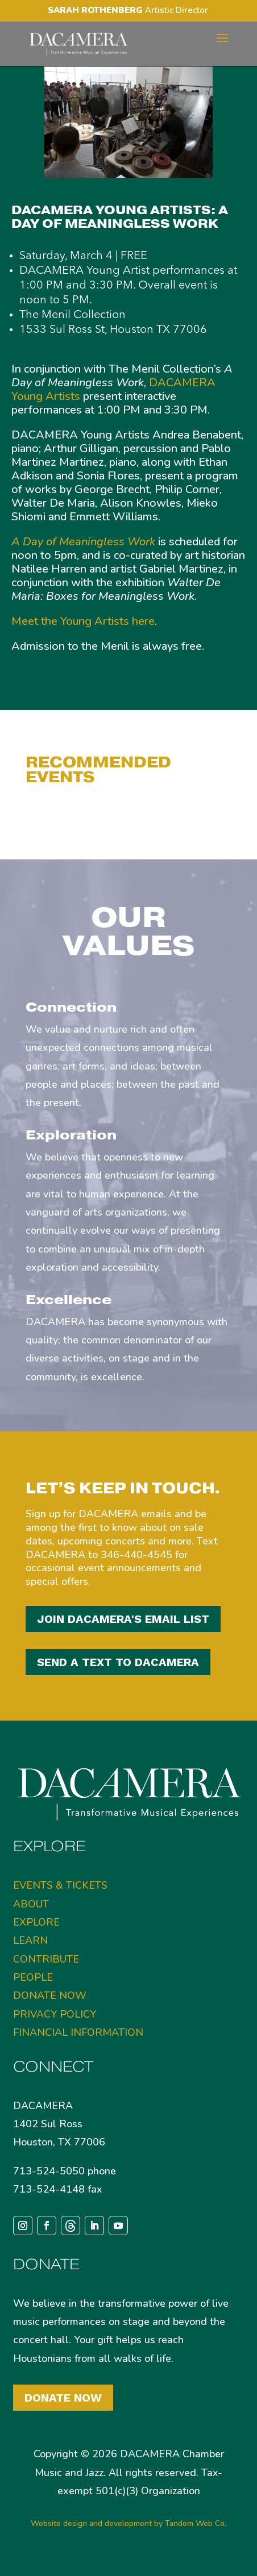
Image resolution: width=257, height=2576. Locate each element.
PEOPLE (33, 1977)
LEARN (30, 1940)
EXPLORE (36, 1922)
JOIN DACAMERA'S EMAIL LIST (123, 1619)
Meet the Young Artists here (83, 621)
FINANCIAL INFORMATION (78, 2032)
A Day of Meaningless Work (83, 541)
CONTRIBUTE (46, 1959)
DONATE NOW (49, 1995)
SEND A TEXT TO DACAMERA (118, 1662)
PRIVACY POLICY (54, 2014)
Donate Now (63, 2397)
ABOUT (31, 1904)
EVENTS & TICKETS (60, 1885)
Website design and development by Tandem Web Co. (128, 2523)
